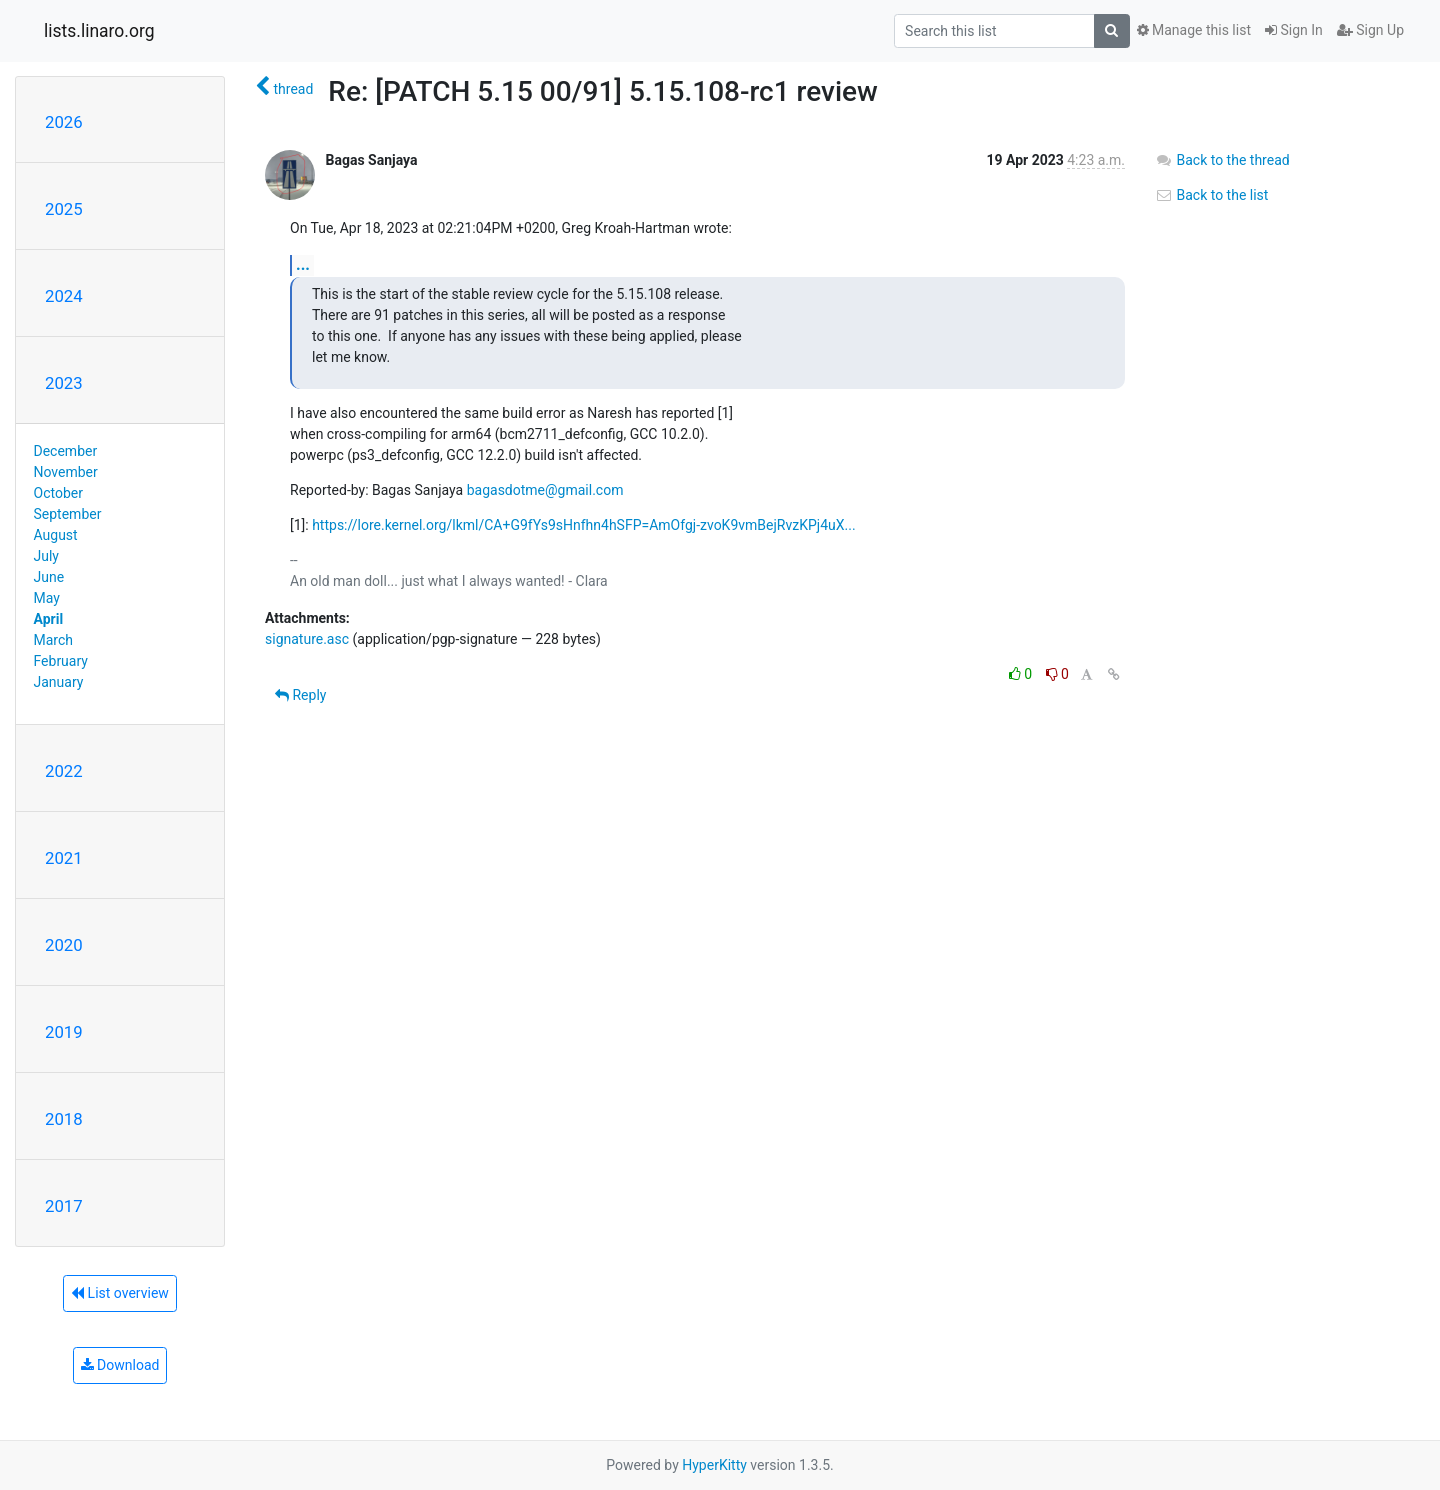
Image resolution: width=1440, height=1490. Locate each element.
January (59, 682)
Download (120, 1365)
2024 (64, 296)
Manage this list (1194, 30)
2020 (64, 945)
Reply (300, 695)
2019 (64, 1032)
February (61, 661)
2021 (64, 858)
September (68, 514)
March (54, 640)
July (46, 556)
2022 (64, 771)
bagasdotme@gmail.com (545, 490)
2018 (64, 1119)
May (47, 598)
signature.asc (307, 639)
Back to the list (1211, 195)
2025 (64, 209)
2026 (64, 122)
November (66, 472)
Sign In (1294, 30)
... (303, 264)
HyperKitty (714, 1465)
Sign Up (1370, 30)
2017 (64, 1206)
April (49, 619)
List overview (120, 1293)
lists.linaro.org (99, 31)
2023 (64, 383)
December (66, 451)
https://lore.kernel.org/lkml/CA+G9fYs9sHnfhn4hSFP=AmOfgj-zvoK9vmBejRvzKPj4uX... (583, 525)
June (49, 577)
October (58, 493)
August (56, 535)
